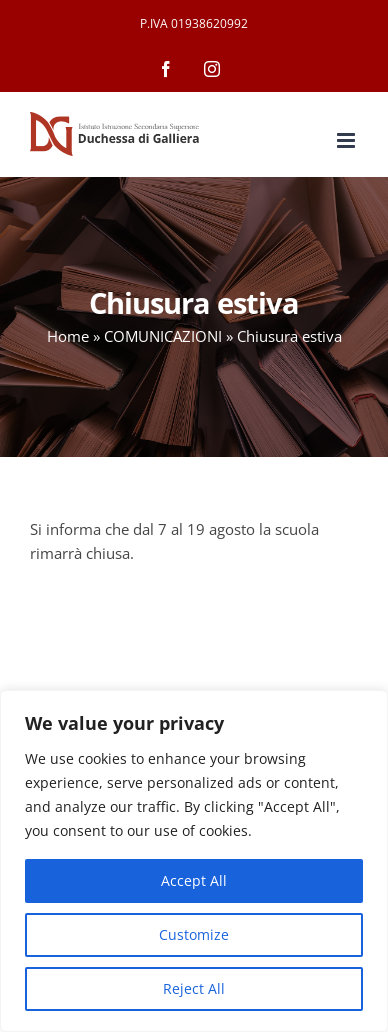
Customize (194, 934)
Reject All (194, 988)
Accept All (194, 880)
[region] (194, 861)
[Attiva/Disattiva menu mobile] (347, 140)
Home (68, 336)
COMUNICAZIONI (163, 336)
